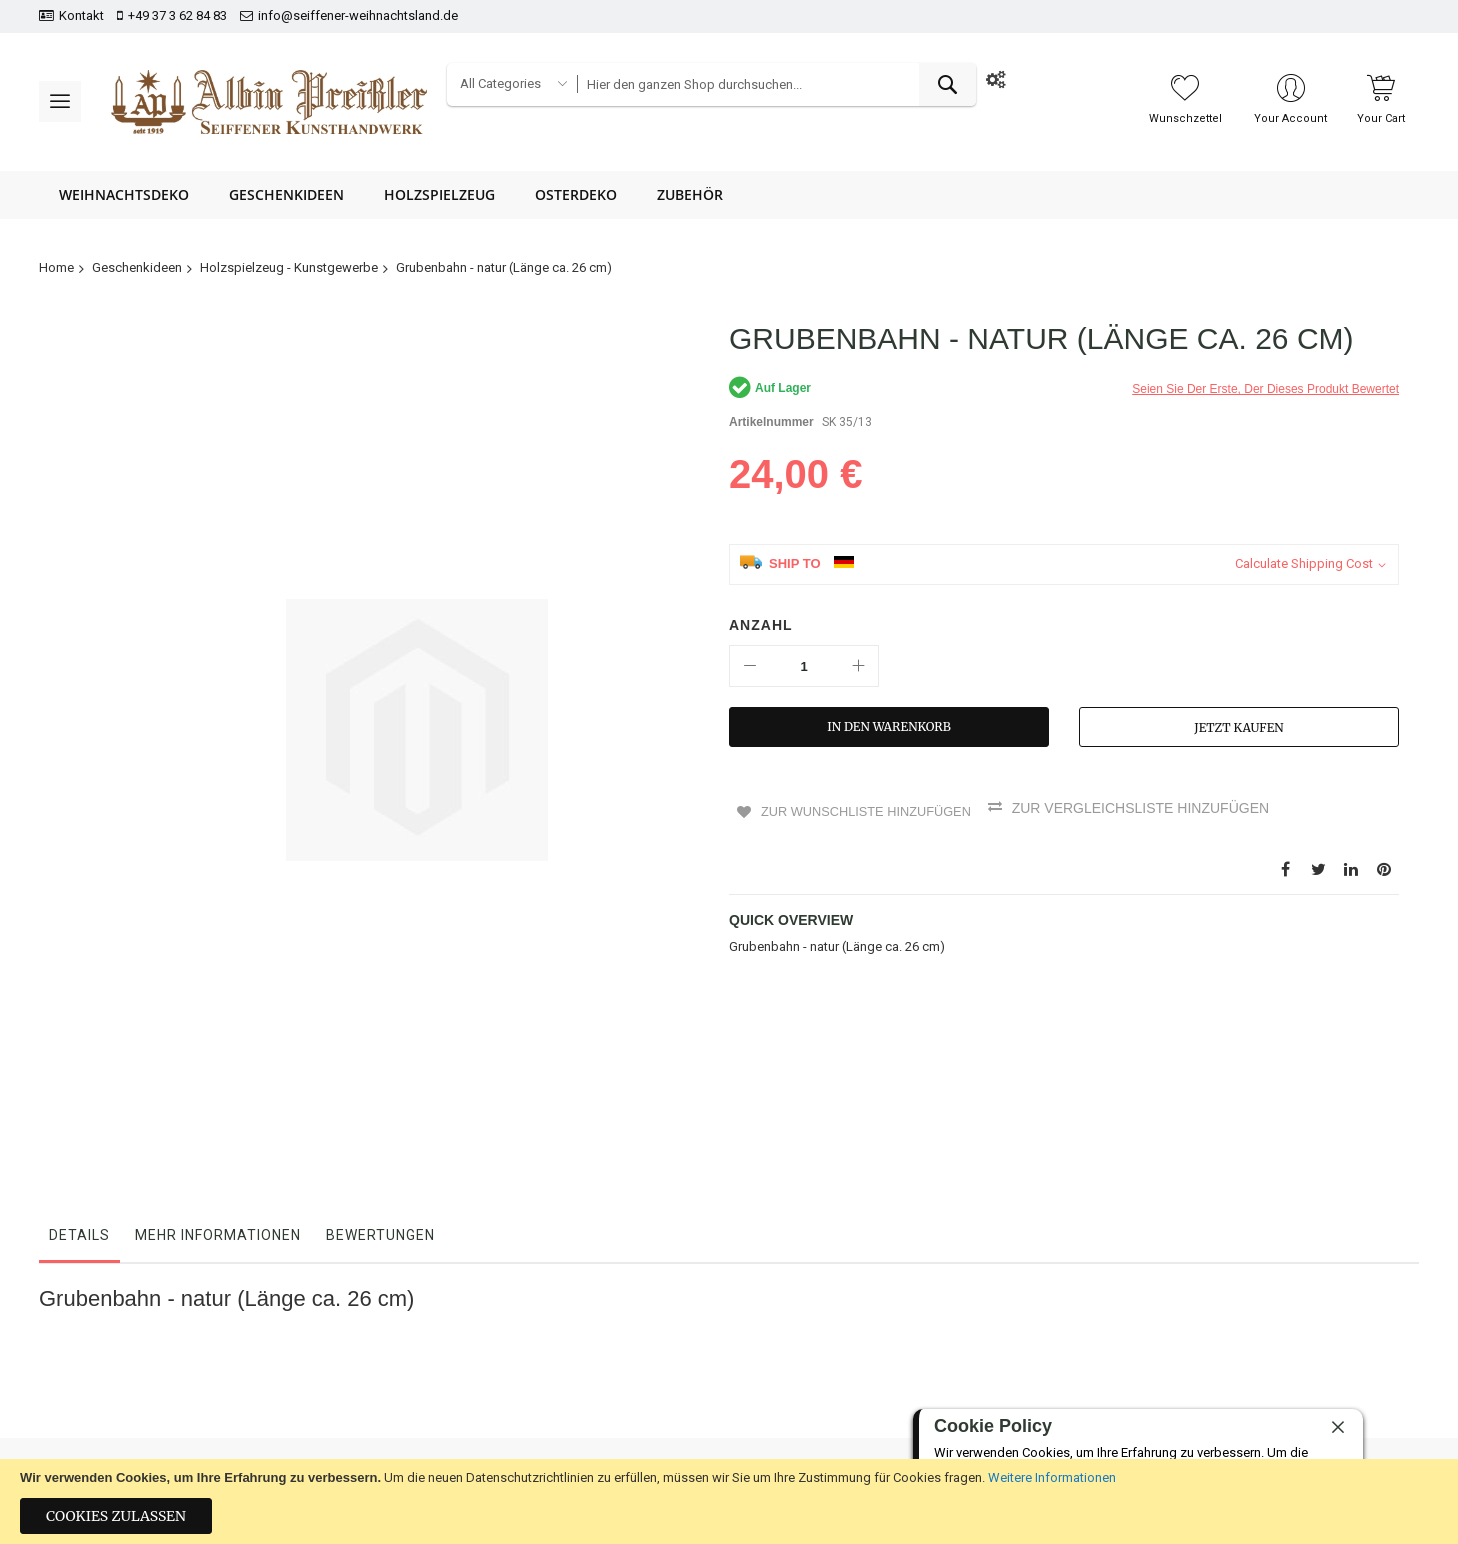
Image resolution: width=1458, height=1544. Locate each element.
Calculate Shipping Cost (1304, 563)
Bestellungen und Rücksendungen (492, 1374)
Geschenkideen (137, 267)
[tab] (79, 1046)
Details (79, 1041)
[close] (1338, 1428)
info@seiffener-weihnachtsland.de (358, 15)
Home (56, 267)
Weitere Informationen (1052, 1477)
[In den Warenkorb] (889, 727)
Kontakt (81, 15)
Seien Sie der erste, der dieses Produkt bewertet (1265, 389)
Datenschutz (660, 1374)
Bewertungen (380, 1041)
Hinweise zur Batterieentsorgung (718, 1443)
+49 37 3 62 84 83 (177, 15)
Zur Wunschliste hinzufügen (868, 808)
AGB (637, 1408)
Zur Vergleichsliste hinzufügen (1153, 808)
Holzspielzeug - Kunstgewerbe (289, 267)
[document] (729, 1501)
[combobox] (776, 84)
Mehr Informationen (218, 1041)
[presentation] (1321, 1391)
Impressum (426, 1443)
